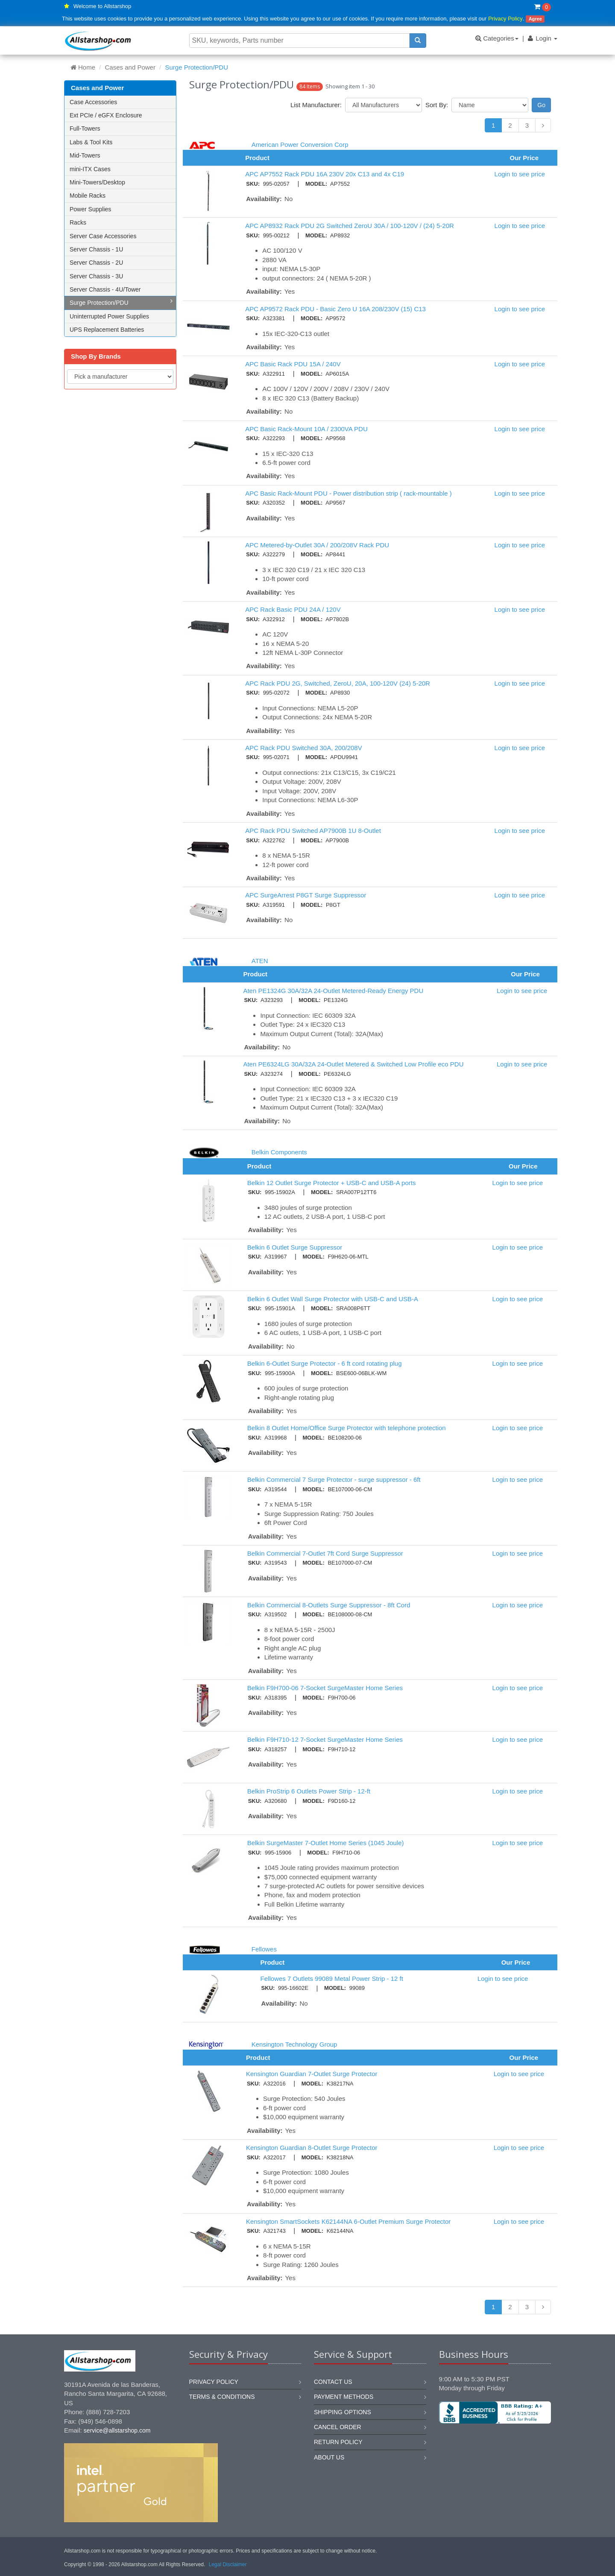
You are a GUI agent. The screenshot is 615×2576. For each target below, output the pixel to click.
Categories (496, 38)
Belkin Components (279, 1152)
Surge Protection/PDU (121, 302)
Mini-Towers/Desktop (97, 182)
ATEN (260, 960)
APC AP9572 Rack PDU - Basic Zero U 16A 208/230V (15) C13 (335, 309)
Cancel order (337, 2427)
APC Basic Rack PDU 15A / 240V (292, 364)
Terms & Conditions (222, 2396)
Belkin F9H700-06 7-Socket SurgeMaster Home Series (325, 1687)
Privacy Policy (505, 18)
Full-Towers (85, 128)
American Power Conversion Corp (300, 144)
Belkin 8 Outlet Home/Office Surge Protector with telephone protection (346, 1427)
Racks (78, 222)
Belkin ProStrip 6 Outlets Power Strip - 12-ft (308, 1791)
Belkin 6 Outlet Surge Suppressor (295, 1247)
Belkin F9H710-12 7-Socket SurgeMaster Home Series (325, 1739)
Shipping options (342, 2412)
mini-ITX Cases (90, 169)
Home (82, 67)
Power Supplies (90, 209)
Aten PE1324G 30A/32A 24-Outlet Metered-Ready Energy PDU (333, 990)
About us (329, 2457)
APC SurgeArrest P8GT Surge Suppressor (305, 895)
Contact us (333, 2381)
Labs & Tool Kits (91, 142)
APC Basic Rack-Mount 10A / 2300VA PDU (306, 428)
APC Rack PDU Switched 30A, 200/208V (303, 747)
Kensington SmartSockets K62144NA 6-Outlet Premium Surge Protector (348, 2221)
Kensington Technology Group (294, 2044)
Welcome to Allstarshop (102, 6)
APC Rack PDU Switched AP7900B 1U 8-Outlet (313, 830)
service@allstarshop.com (117, 2430)
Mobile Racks (87, 195)
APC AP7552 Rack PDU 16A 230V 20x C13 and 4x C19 (324, 174)
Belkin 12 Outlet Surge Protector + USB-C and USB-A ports (331, 1182)
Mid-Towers (85, 155)
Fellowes (264, 1949)
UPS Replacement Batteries (107, 329)
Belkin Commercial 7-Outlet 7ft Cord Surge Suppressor (325, 1553)
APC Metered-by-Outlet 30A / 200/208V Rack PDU (317, 545)
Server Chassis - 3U (96, 276)
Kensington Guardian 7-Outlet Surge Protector (312, 2073)
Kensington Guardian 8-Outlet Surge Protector (312, 2147)
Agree (535, 18)
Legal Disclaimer (228, 2564)
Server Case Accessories (103, 236)
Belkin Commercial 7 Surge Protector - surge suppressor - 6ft (334, 1479)
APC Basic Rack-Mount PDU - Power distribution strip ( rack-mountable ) (348, 493)
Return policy (338, 2442)
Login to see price (520, 174)
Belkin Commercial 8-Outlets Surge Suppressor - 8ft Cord (328, 1605)
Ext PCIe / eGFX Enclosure (106, 115)
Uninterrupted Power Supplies (109, 316)
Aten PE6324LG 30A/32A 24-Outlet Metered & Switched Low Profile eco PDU (353, 1064)
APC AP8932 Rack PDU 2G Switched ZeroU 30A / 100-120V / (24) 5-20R (349, 225)
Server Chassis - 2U (96, 262)
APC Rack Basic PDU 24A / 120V (292, 609)
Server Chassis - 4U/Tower (105, 289)
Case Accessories (93, 102)
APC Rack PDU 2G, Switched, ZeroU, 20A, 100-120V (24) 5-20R (337, 683)
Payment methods (343, 2396)
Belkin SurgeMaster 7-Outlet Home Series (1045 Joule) (325, 1842)
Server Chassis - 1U (96, 249)
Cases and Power (130, 67)
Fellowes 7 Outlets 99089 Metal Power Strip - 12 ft (332, 1978)
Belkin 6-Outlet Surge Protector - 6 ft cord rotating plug (324, 1363)
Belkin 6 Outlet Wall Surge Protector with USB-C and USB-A (332, 1299)
